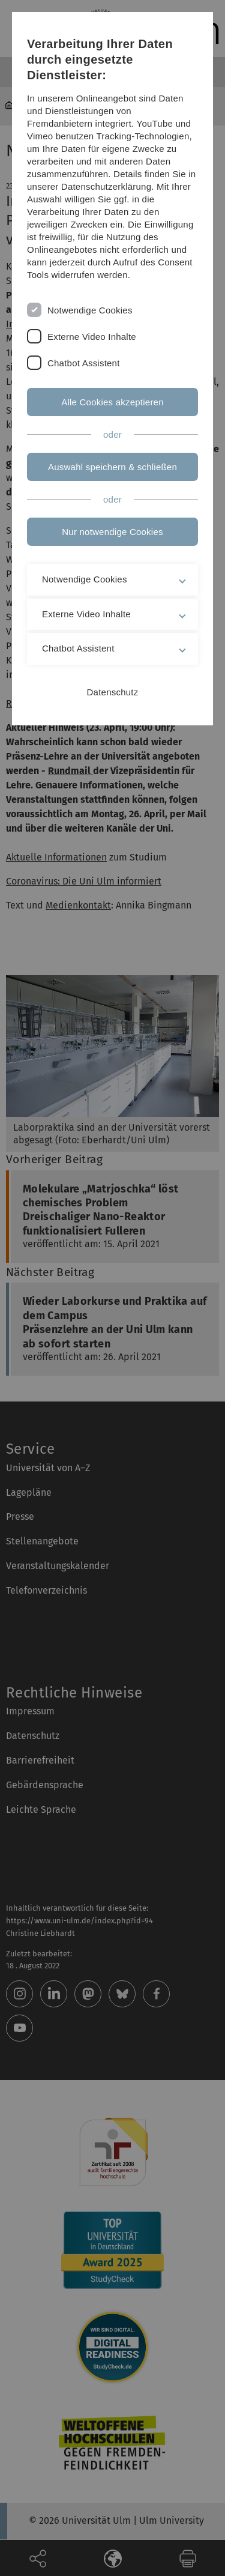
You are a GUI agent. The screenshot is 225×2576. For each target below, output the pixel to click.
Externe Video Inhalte (91, 336)
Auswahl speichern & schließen (112, 467)
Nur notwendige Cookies (112, 532)
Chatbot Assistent (83, 363)
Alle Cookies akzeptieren (112, 402)
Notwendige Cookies (90, 310)
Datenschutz (113, 692)
